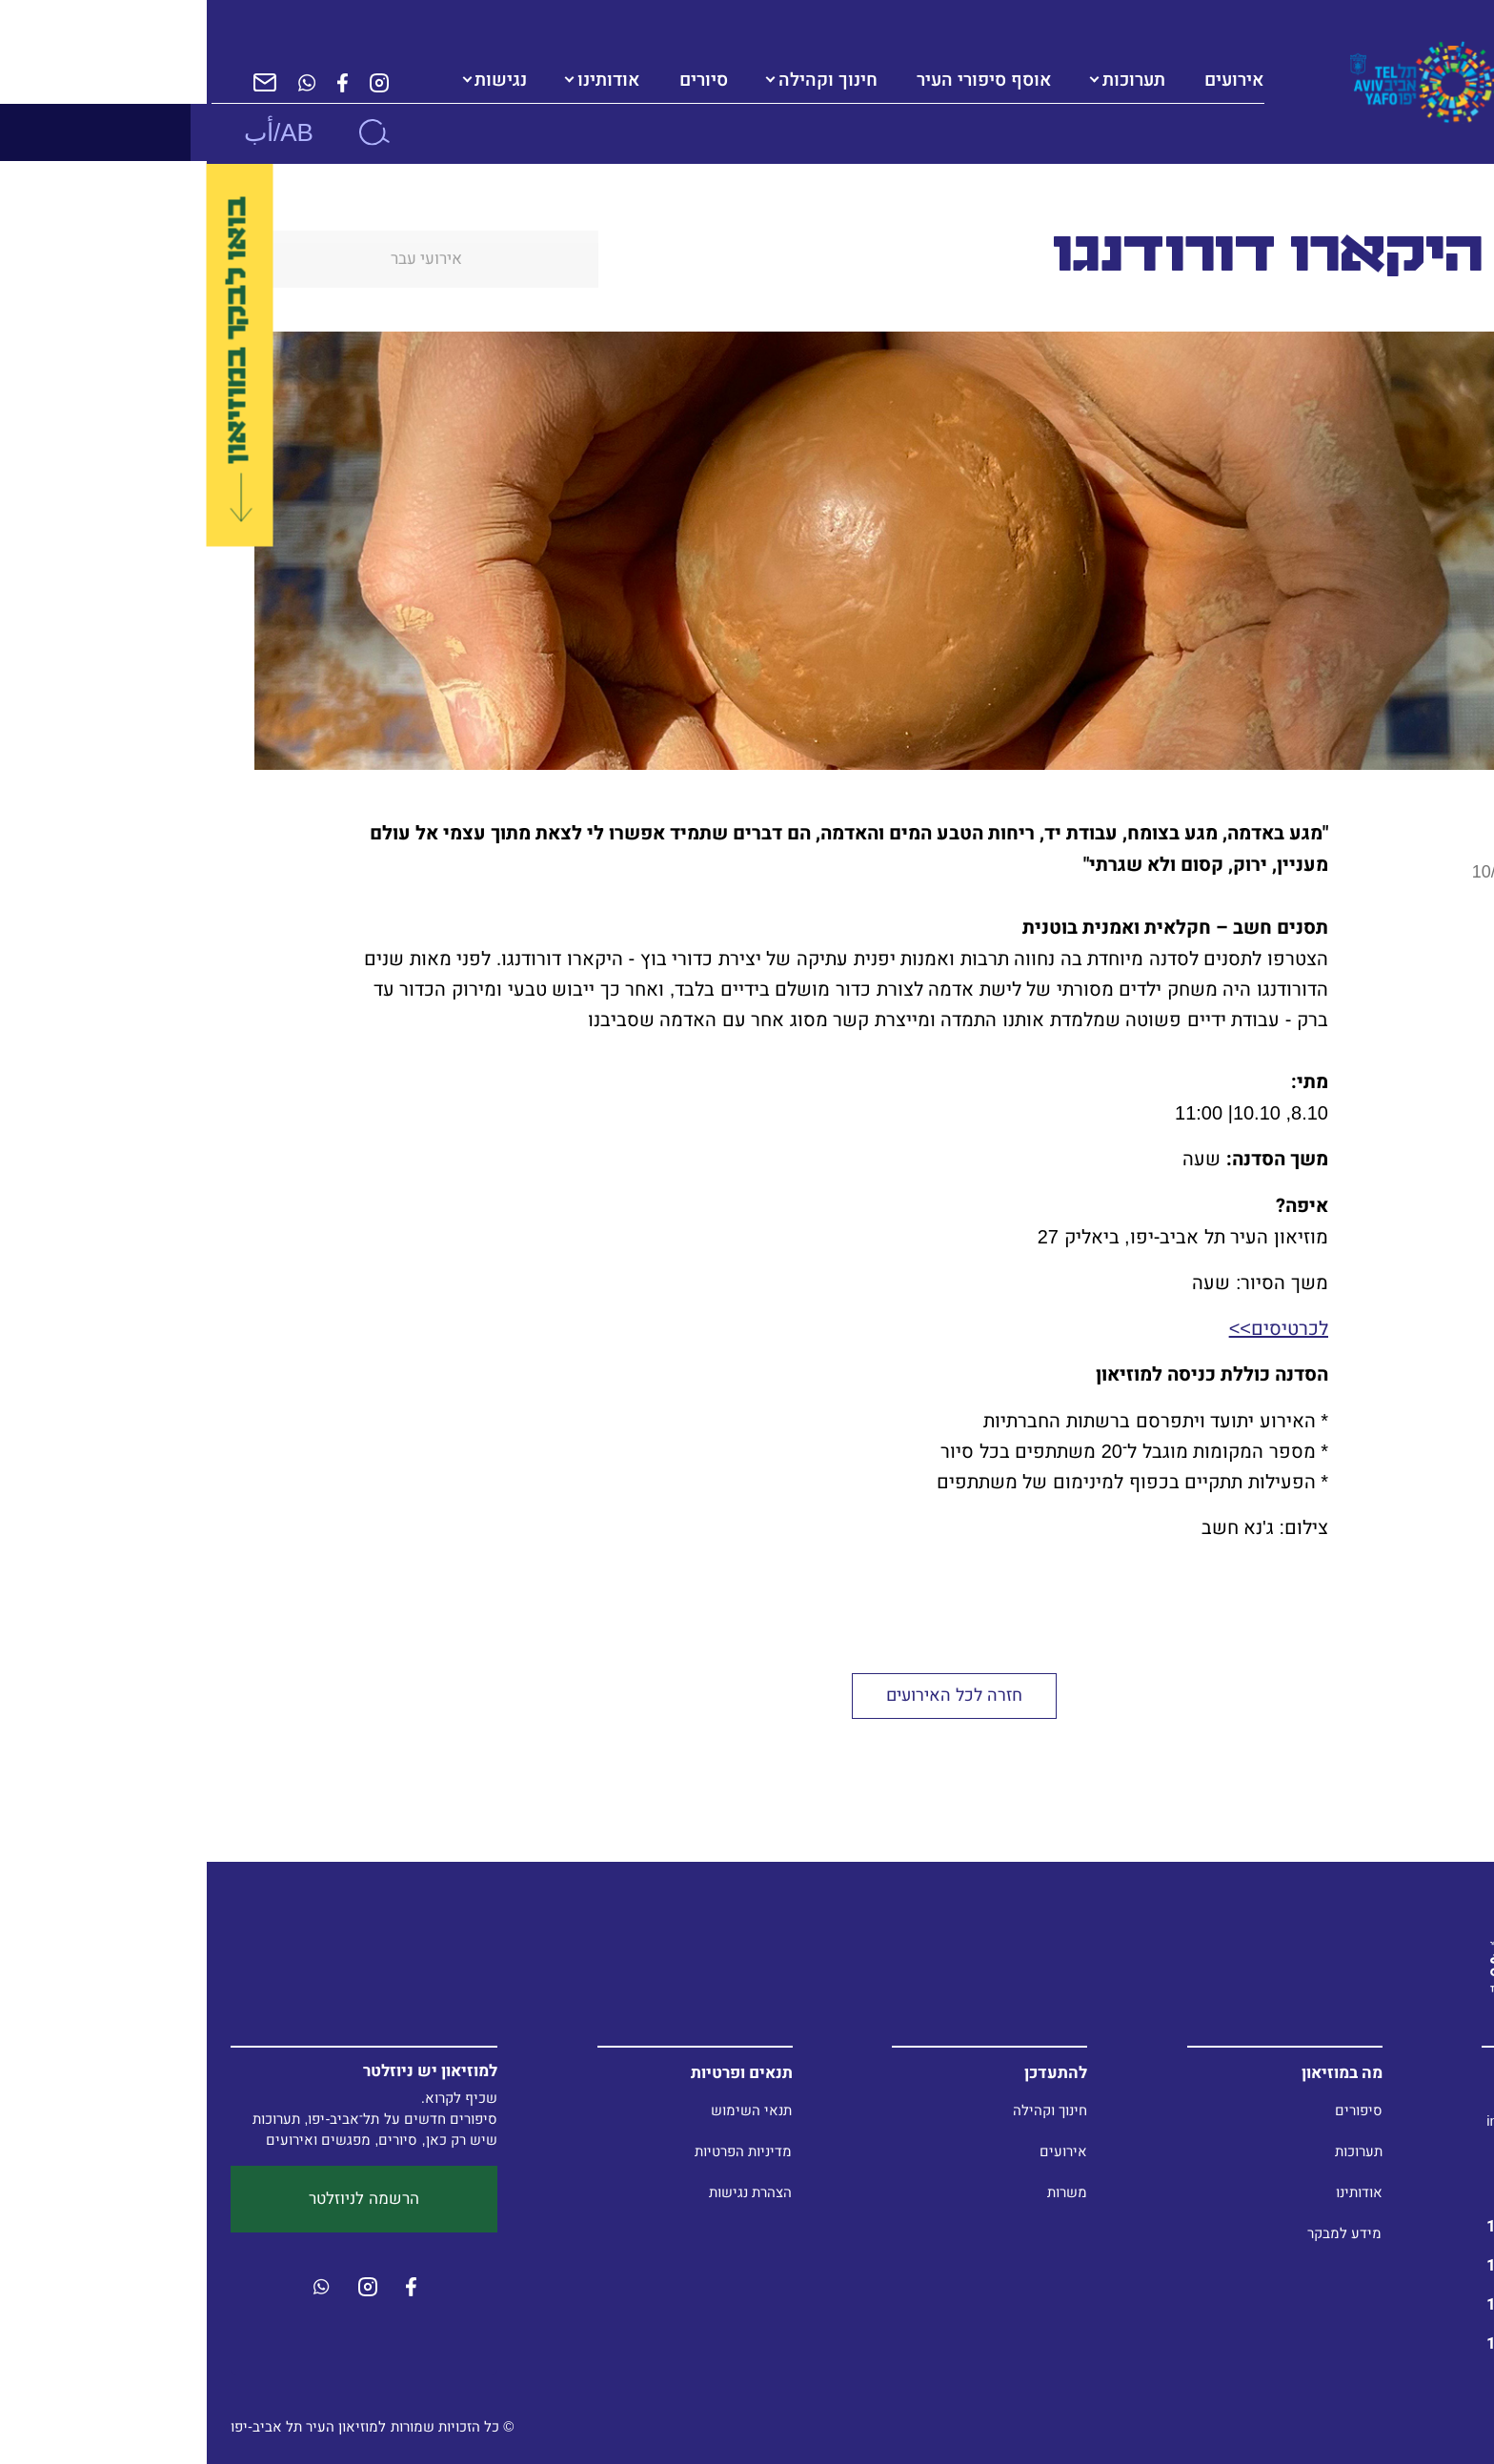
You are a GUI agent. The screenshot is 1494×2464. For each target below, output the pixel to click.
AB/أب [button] (72, 132)
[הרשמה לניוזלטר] (58, 81)
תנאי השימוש (544, 2110)
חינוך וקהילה (621, 80)
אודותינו (402, 80)
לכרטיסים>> (1071, 1328)
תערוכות (927, 80)
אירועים (856, 2151)
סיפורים (1152, 2110)
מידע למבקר (1137, 2233)
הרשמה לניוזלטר (157, 2199)
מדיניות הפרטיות (536, 2151)
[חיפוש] (167, 132)
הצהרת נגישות (543, 2192)
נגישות (294, 80)
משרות (860, 2192)
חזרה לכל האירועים (747, 1695)
